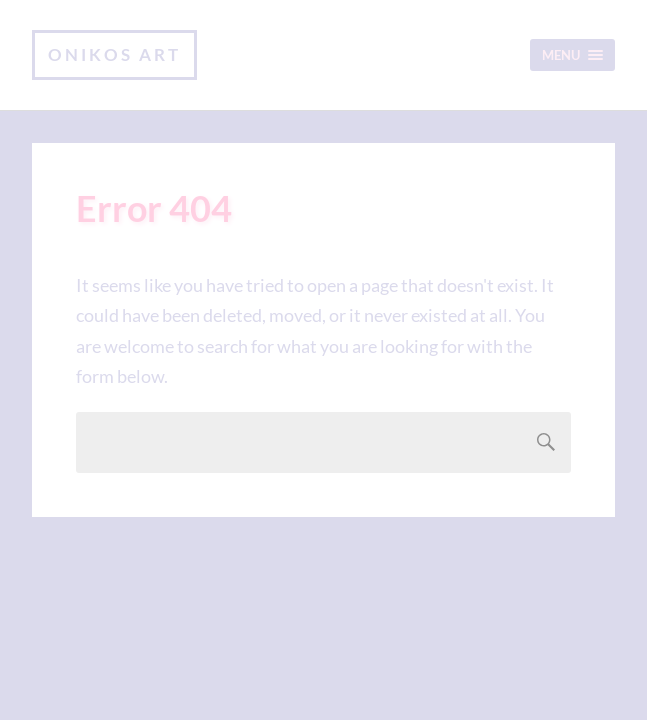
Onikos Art (114, 54)
